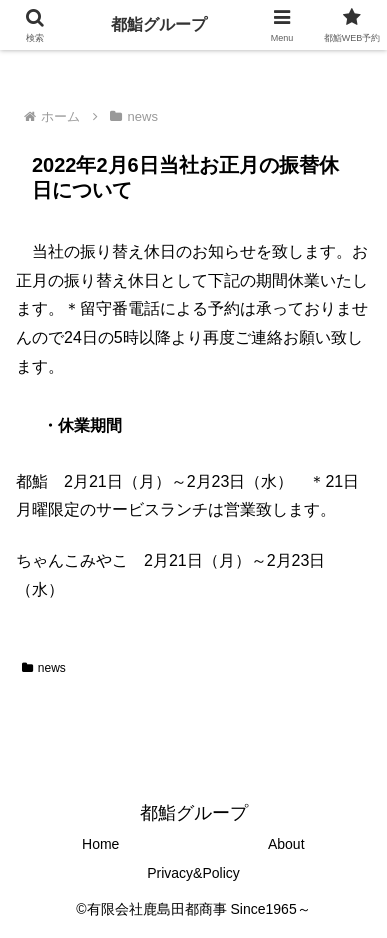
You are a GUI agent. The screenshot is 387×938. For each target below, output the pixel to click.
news (44, 668)
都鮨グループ (159, 24)
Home (100, 844)
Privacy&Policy (193, 873)
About (286, 844)
